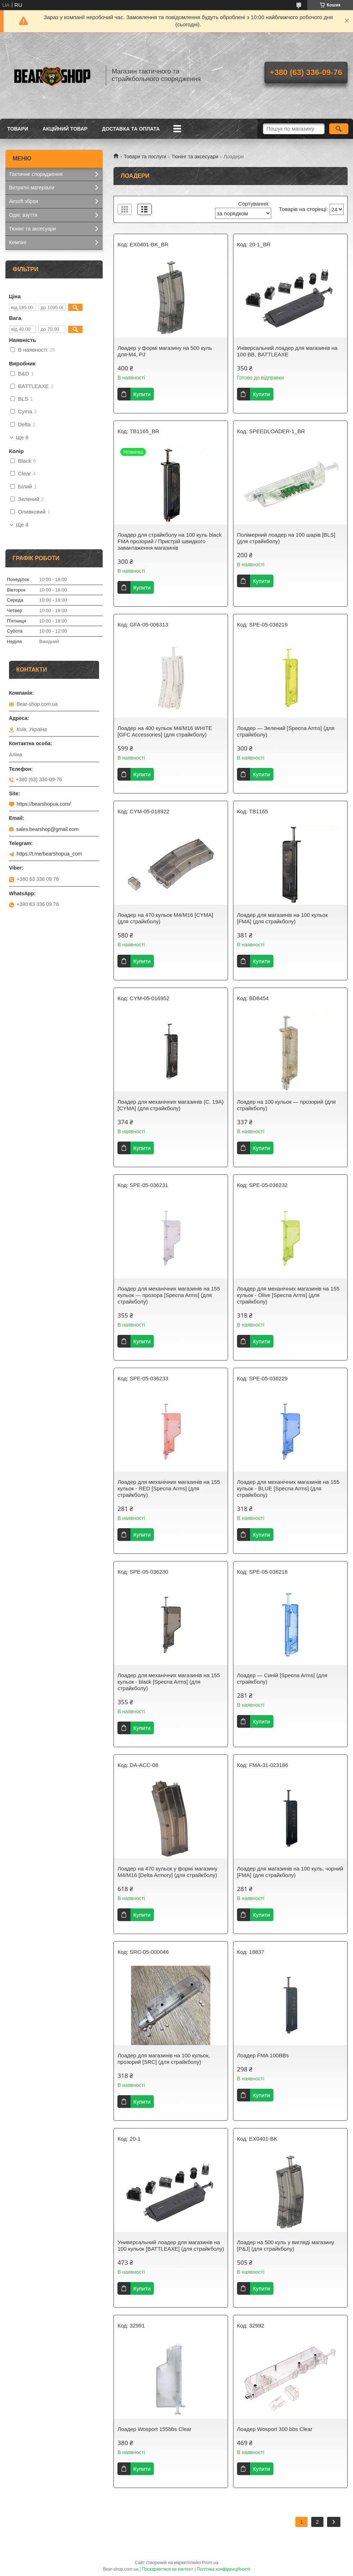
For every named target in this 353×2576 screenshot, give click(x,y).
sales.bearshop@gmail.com (47, 829)
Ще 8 (22, 437)
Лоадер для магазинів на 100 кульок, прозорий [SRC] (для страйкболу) (163, 2058)
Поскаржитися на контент (167, 2569)
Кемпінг (18, 242)
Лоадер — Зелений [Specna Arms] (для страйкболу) (286, 731)
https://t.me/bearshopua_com (49, 854)
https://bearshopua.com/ (44, 804)
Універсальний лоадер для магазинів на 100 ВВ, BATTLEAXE (287, 351)
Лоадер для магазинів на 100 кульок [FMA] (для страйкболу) (282, 918)
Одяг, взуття (23, 215)
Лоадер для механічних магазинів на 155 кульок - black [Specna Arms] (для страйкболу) (168, 1681)
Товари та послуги (145, 156)
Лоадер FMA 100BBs (263, 2055)
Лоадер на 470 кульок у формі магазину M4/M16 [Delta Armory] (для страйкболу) (167, 1871)
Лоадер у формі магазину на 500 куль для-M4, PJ (164, 351)
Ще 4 (22, 525)
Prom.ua (210, 2562)
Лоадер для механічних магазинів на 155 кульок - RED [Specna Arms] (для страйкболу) (168, 1488)
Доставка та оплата (131, 129)
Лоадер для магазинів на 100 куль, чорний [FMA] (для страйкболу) (290, 1871)
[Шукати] (338, 128)
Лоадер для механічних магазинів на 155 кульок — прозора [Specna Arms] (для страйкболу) (168, 1295)
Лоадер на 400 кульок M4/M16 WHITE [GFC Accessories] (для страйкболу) (164, 731)
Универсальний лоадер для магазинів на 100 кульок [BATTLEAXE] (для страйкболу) (170, 2245)
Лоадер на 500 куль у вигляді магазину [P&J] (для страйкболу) (285, 2245)
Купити (142, 394)
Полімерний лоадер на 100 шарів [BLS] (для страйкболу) (286, 538)
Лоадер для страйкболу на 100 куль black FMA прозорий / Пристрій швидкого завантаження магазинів (169, 541)
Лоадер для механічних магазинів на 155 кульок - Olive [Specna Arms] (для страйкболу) (288, 1295)
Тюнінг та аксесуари (194, 156)
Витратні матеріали (31, 187)
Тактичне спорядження (36, 174)
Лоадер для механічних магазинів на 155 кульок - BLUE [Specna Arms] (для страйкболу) (288, 1488)
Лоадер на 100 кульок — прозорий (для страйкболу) (286, 1105)
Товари (17, 129)
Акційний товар (65, 129)
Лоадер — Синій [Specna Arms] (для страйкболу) (282, 1678)
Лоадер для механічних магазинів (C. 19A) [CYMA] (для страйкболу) (170, 1105)
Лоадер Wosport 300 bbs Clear (274, 2429)
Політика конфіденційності (223, 2569)
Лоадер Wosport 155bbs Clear (154, 2429)
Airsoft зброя (23, 201)
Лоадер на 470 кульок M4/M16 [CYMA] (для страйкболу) (165, 918)
